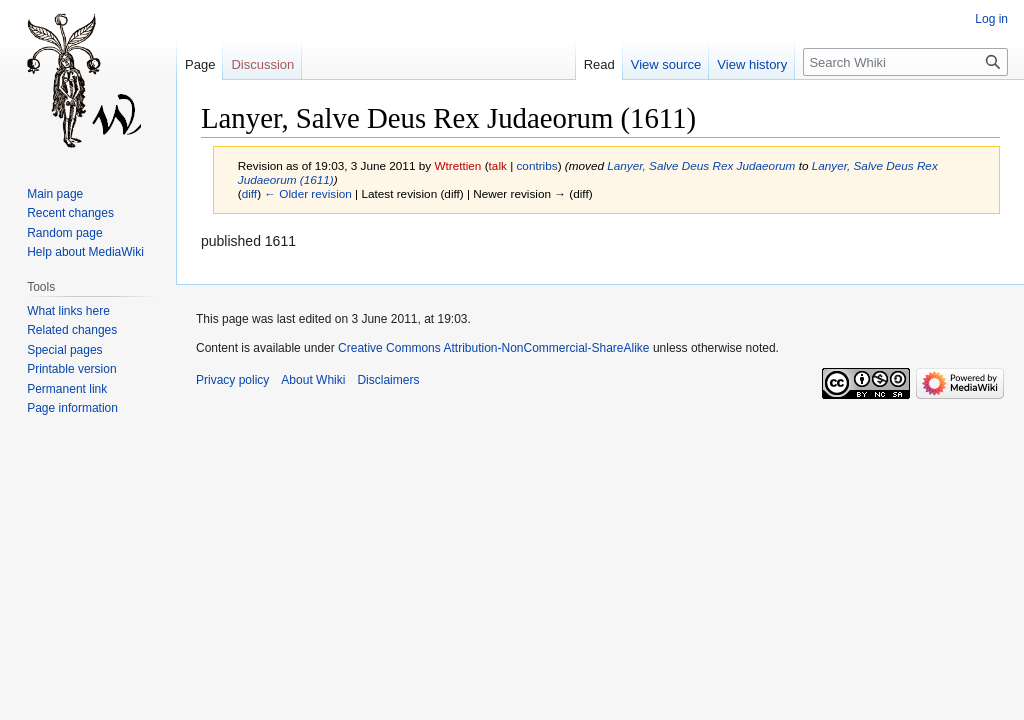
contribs (536, 165)
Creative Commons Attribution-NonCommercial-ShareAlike (493, 348)
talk (498, 165)
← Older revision (308, 193)
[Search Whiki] (905, 62)
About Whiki (313, 380)
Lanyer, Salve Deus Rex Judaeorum (701, 165)
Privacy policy (232, 380)
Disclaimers (388, 380)
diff (249, 193)
